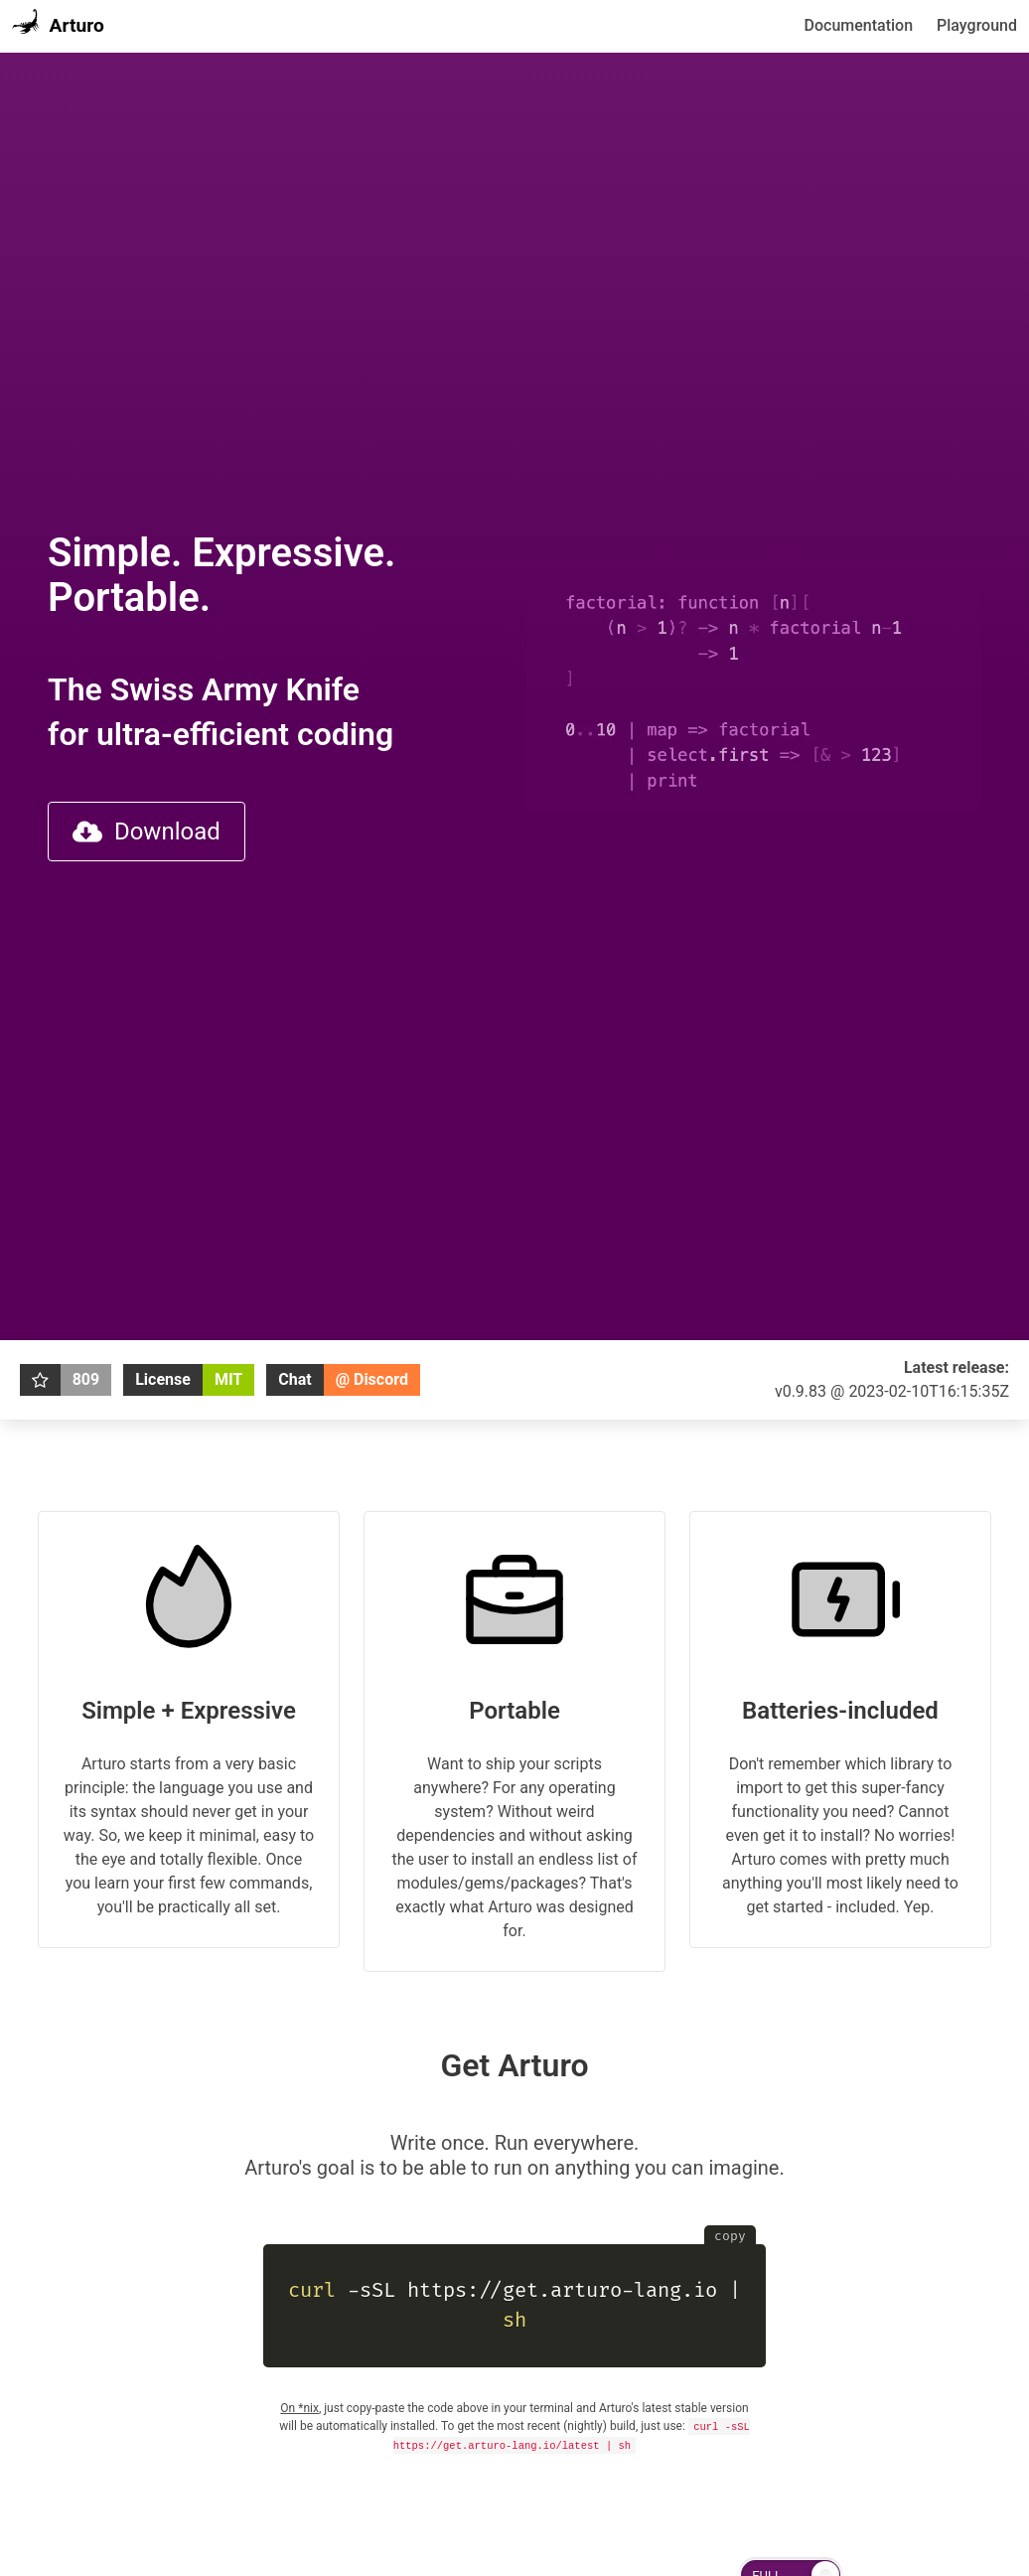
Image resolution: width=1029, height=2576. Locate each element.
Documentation (859, 25)
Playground (977, 25)
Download (146, 831)
